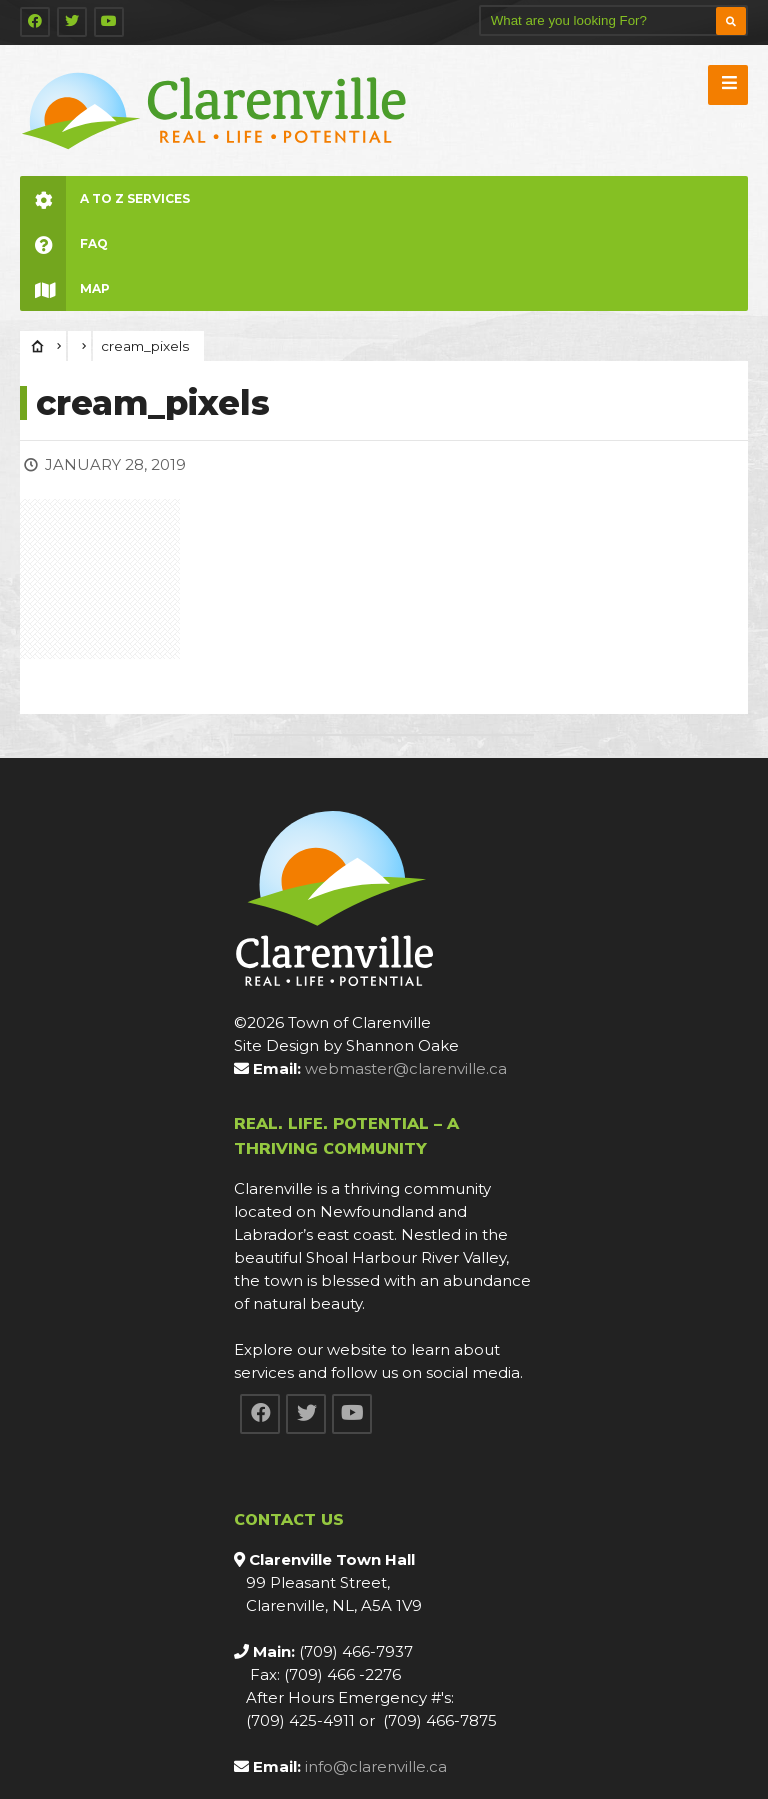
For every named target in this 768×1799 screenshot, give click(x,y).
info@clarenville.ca (376, 1766)
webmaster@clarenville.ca (406, 1068)
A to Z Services (105, 198)
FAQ (64, 243)
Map (65, 288)
